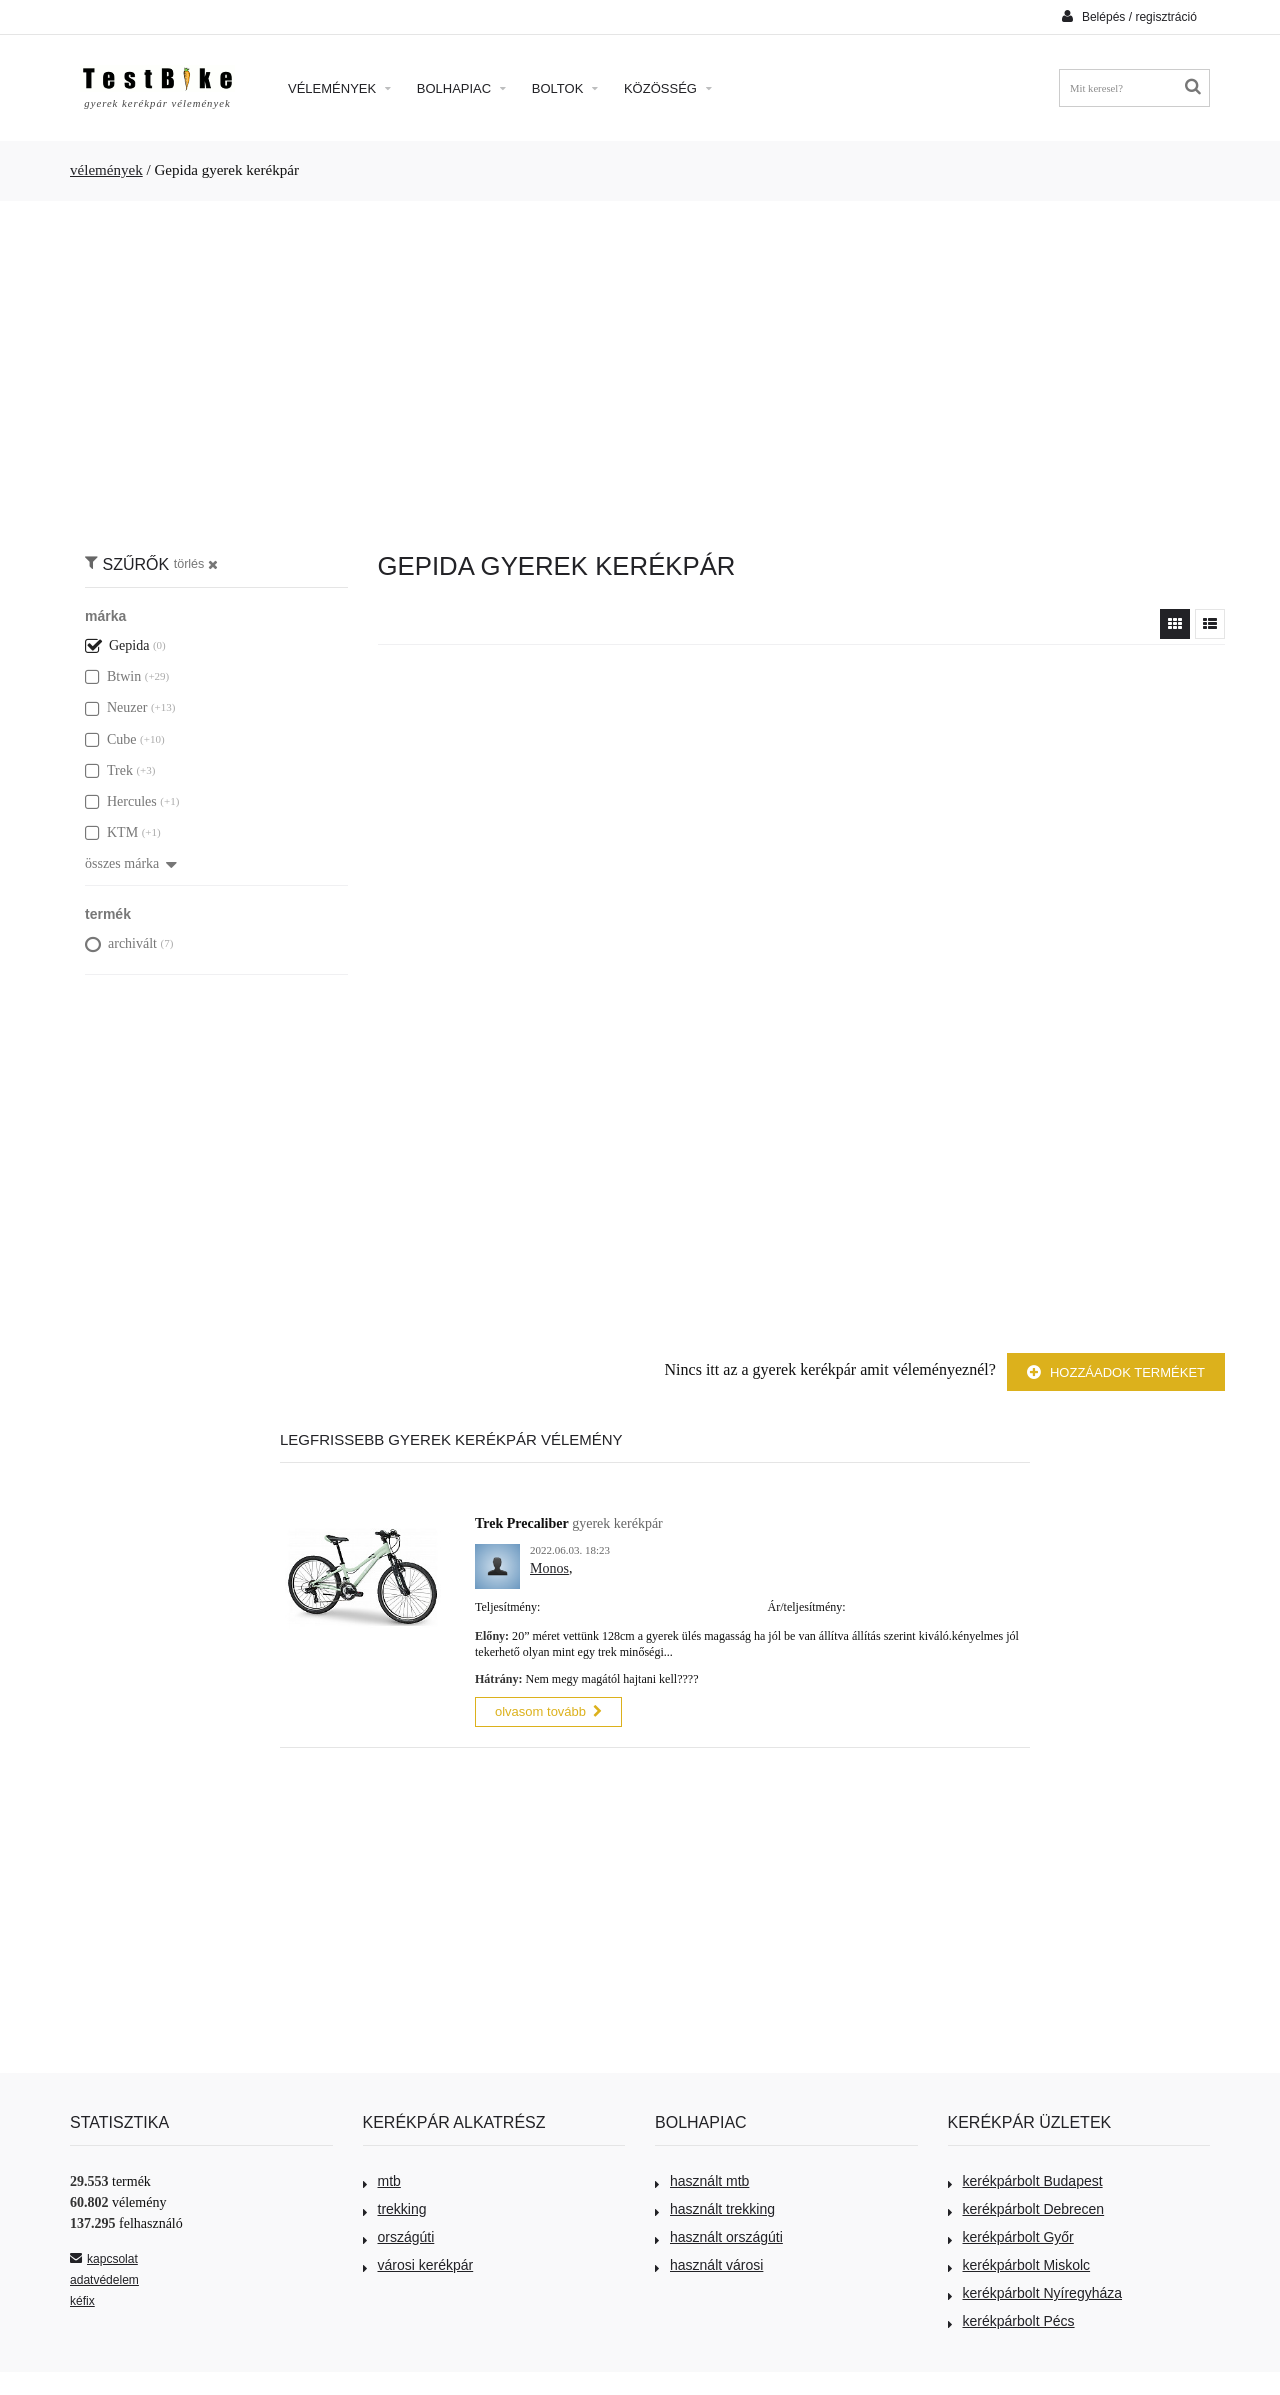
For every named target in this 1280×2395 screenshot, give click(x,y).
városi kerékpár (418, 2263)
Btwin (113, 676)
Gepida (117, 645)
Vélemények (339, 88)
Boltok (565, 88)
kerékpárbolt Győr (1011, 2235)
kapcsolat (104, 2257)
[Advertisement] (640, 366)
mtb (382, 2179)
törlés (196, 564)
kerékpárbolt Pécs (1011, 2319)
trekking (395, 2207)
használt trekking (715, 2207)
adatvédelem (104, 2278)
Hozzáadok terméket (1116, 1372)
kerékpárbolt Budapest (1025, 2179)
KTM (111, 832)
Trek (109, 770)
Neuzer (116, 707)
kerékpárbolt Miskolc (1019, 2263)
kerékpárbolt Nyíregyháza (1035, 2291)
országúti (399, 2235)
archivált (121, 943)
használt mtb (702, 2179)
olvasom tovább (548, 1709)
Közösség (668, 88)
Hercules (121, 801)
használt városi (709, 2263)
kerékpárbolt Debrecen (1026, 2207)
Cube (111, 739)
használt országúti (719, 2235)
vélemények (106, 170)
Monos (549, 1568)
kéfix (82, 2299)
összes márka (131, 863)
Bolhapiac (461, 88)
